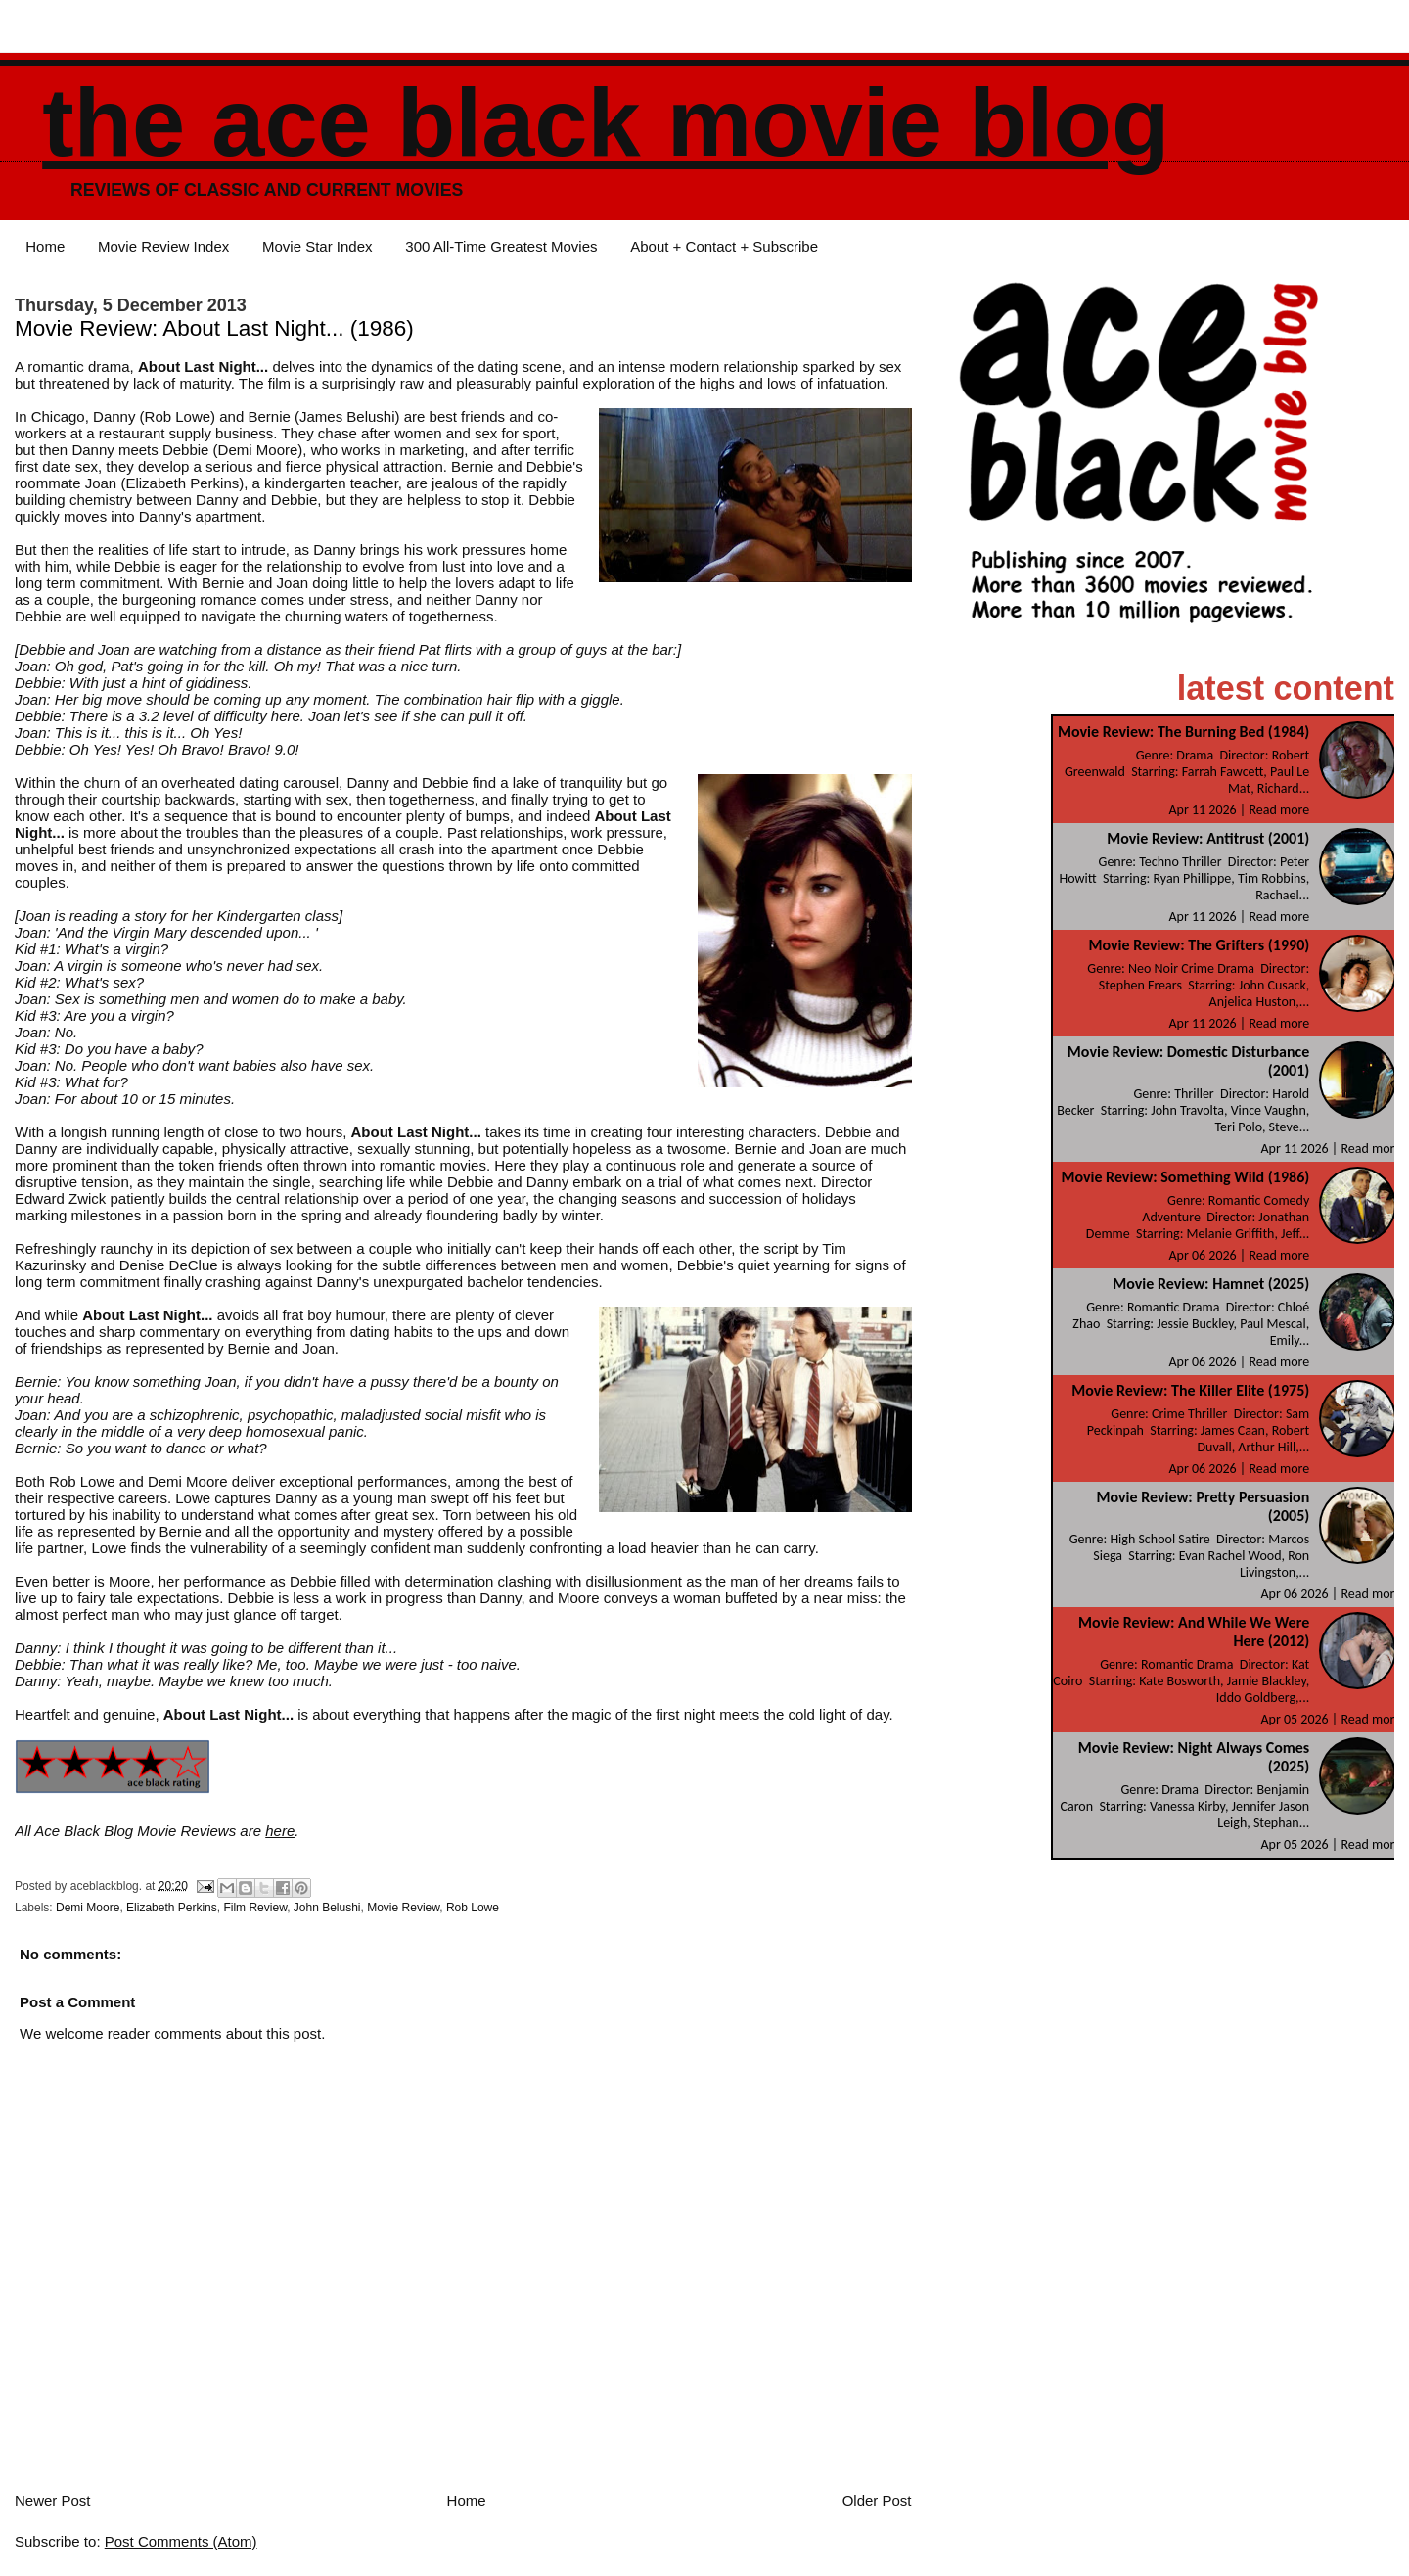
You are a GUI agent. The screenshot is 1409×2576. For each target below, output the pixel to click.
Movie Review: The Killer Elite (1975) (1190, 1390)
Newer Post (53, 2500)
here (280, 1830)
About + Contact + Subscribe (724, 246)
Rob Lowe (472, 1907)
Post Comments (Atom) (181, 2541)
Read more (1279, 810)
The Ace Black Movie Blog (605, 122)
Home (45, 246)
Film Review (255, 1907)
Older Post (877, 2500)
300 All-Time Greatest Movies (501, 246)
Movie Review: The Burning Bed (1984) (1183, 731)
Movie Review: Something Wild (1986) (1185, 1177)
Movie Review (403, 1907)
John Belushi (327, 1907)
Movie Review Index (163, 246)
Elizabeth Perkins (171, 1907)
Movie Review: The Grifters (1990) (1198, 945)
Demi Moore (87, 1907)
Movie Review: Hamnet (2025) (1211, 1283)
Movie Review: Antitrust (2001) (1208, 838)
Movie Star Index (317, 246)
